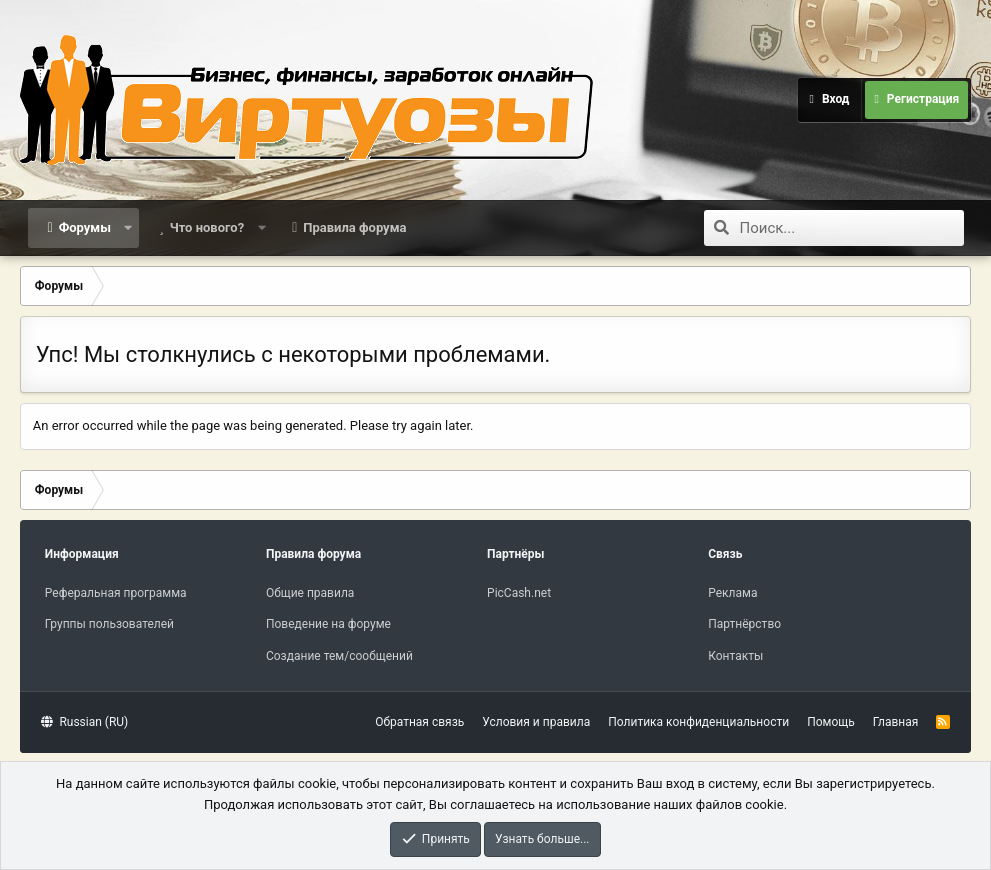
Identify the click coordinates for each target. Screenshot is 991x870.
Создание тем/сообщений (339, 656)
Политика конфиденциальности (698, 722)
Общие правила (310, 593)
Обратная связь (419, 722)
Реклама (732, 593)
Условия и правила (536, 722)
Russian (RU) (84, 722)
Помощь (831, 722)
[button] (128, 228)
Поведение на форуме (328, 624)
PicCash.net (519, 593)
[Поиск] (852, 228)
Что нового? (207, 227)
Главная (896, 722)
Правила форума (354, 227)
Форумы (85, 227)
